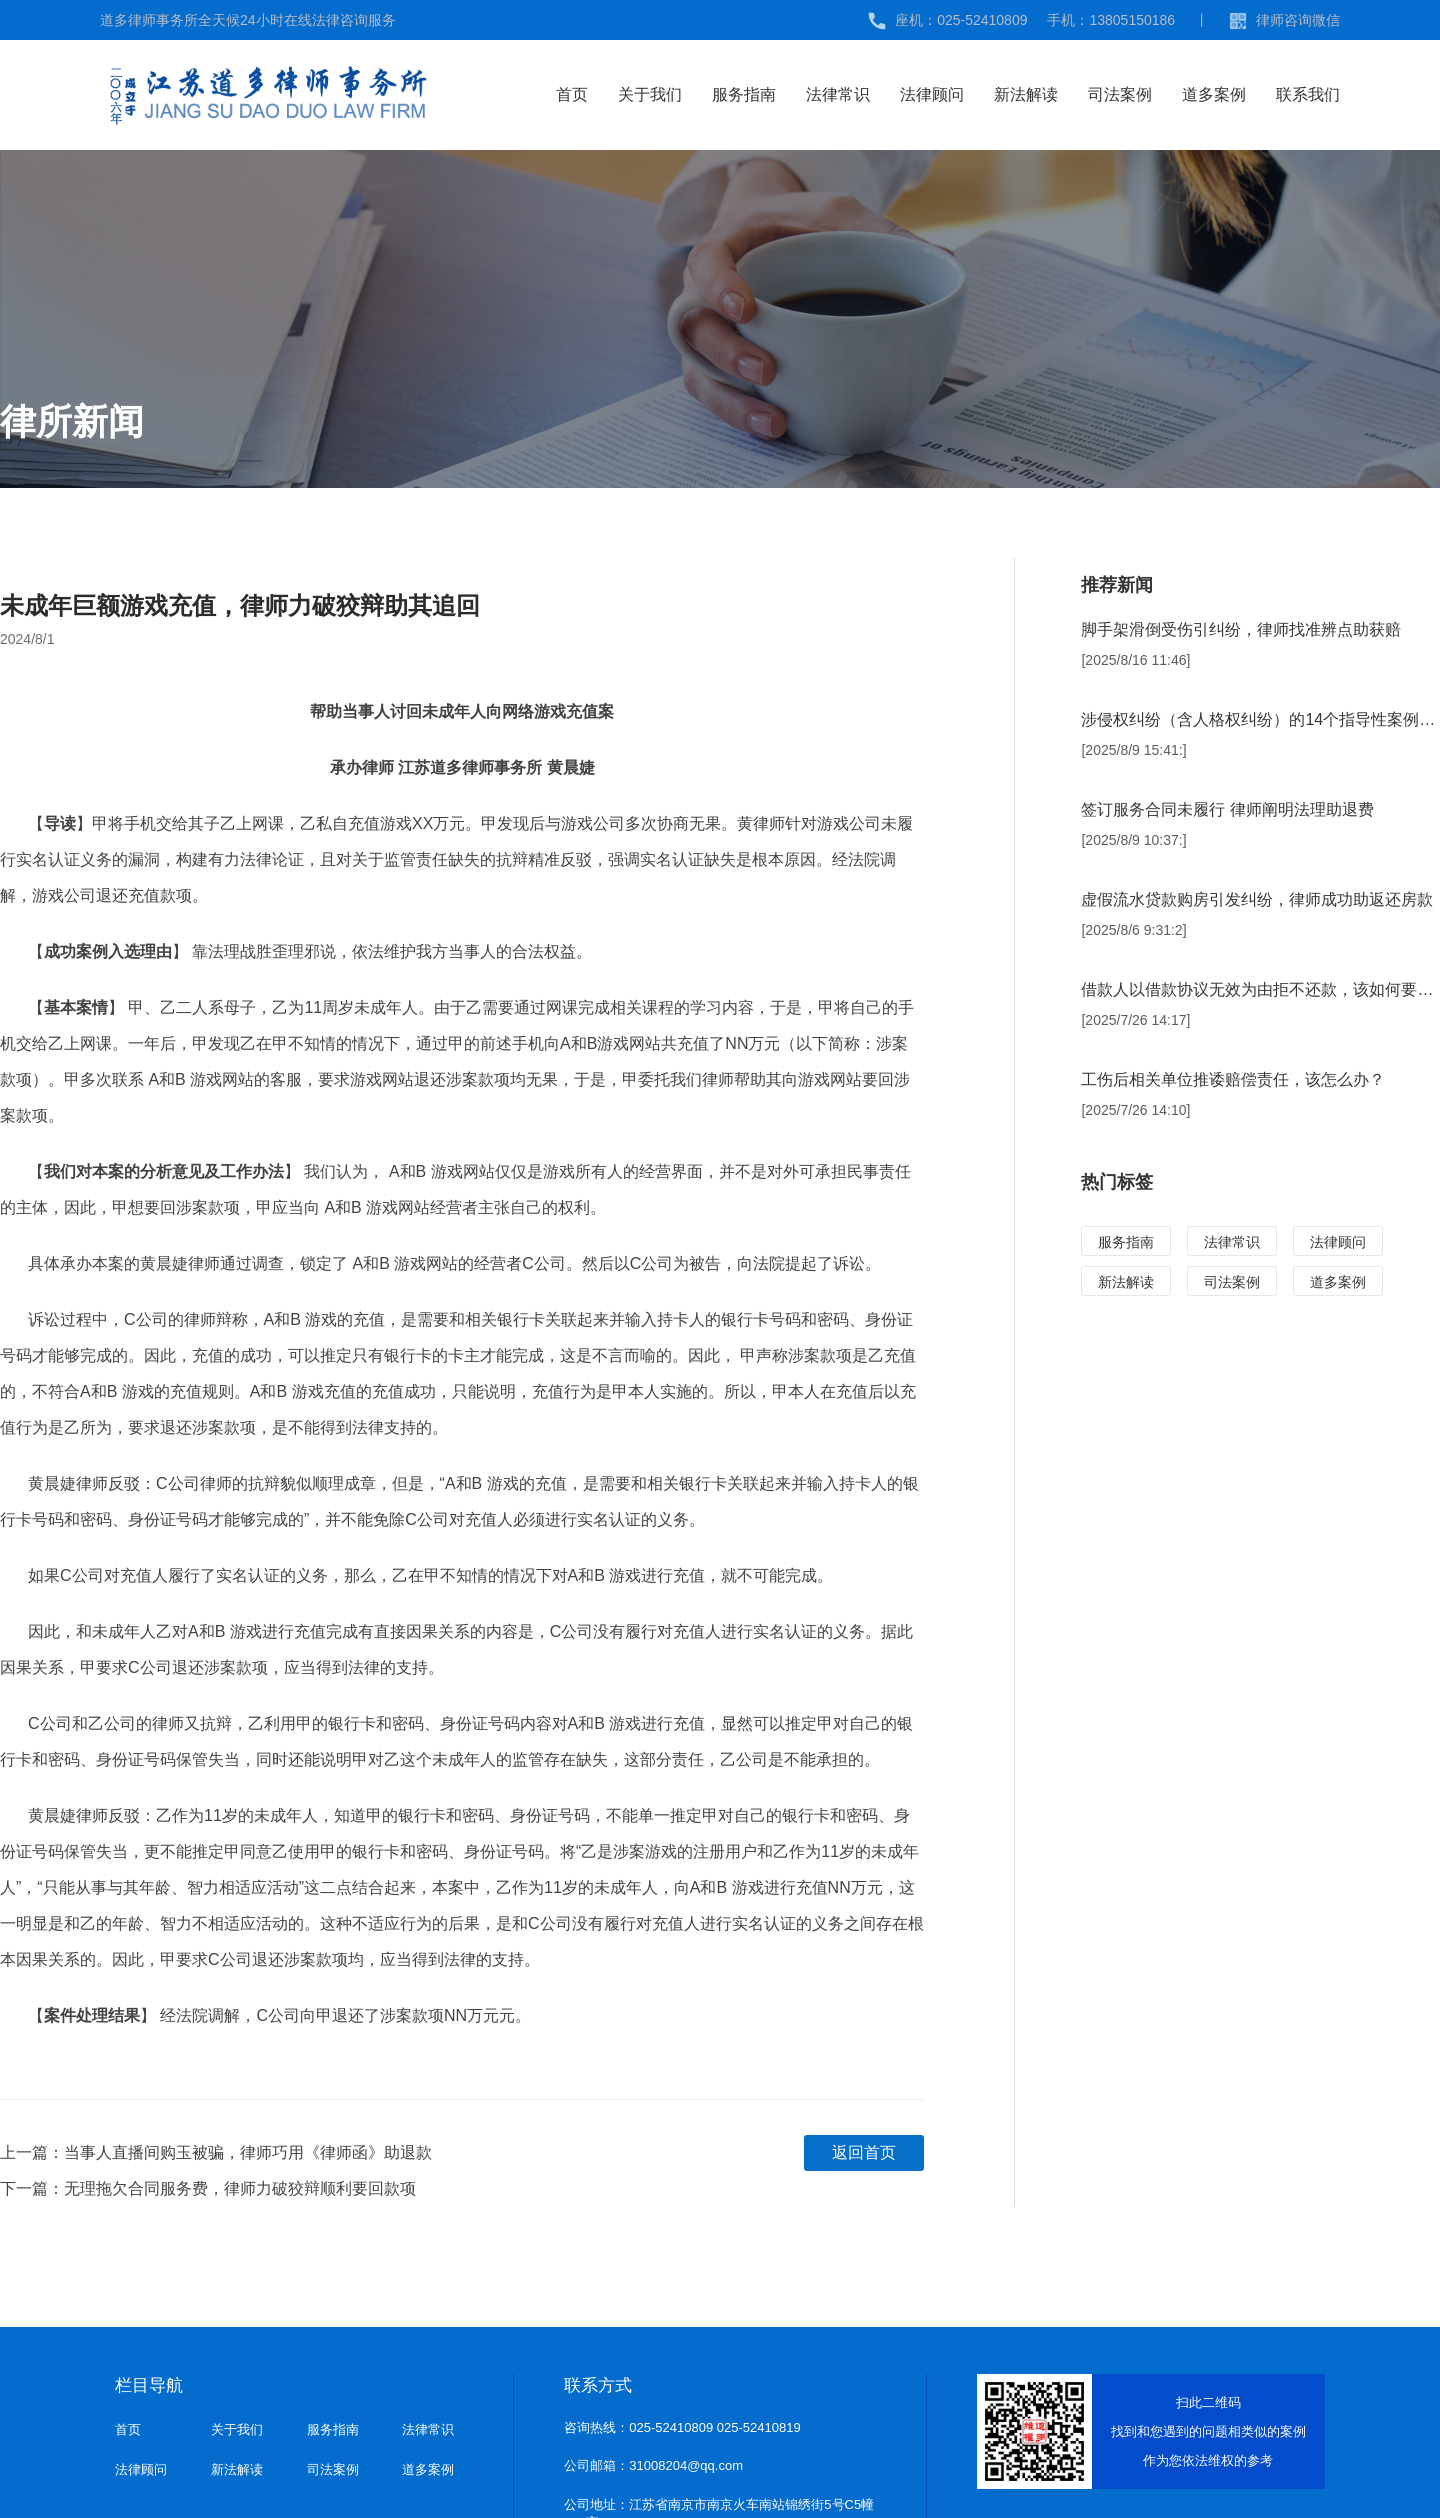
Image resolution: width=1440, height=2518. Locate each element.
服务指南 (744, 94)
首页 (572, 94)
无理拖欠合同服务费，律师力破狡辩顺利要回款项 (240, 2188)
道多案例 (1214, 94)
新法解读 (1026, 94)
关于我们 (650, 94)
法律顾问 (932, 94)
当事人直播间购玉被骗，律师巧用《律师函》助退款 (248, 2152)
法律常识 (838, 94)
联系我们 (1308, 94)
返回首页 (864, 2152)
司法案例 (1120, 94)
